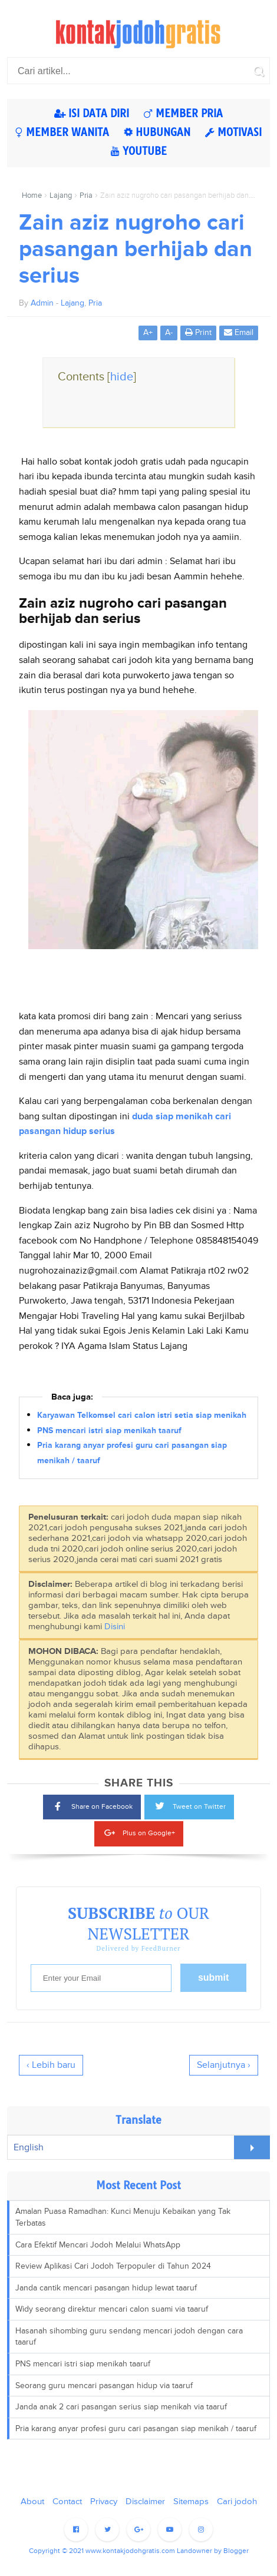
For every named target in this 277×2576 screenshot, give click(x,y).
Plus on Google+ (139, 1831)
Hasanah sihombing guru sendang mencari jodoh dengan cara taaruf (129, 2337)
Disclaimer (145, 2501)
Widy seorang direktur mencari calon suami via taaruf (111, 2309)
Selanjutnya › (223, 2065)
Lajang (61, 195)
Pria (86, 195)
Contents (97, 377)
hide (121, 377)
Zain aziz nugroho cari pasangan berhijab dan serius (135, 249)
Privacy (103, 2501)
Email (238, 332)
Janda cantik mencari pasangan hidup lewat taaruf (106, 2288)
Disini (114, 1626)
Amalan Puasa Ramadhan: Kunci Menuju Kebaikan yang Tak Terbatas (122, 2217)
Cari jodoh (237, 2501)
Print (198, 332)
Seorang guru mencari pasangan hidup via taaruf (104, 2386)
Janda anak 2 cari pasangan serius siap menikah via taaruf (121, 2407)
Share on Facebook (92, 1805)
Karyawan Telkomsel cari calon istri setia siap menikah (141, 1415)
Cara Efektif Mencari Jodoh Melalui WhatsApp (97, 2245)
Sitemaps (191, 2501)
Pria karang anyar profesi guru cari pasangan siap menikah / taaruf (135, 2429)
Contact (67, 2501)
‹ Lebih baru (51, 2065)
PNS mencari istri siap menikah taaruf (109, 1430)
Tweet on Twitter (189, 1805)
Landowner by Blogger (213, 2551)
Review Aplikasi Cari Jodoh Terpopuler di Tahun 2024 (113, 2266)
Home (32, 195)
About (32, 2501)
